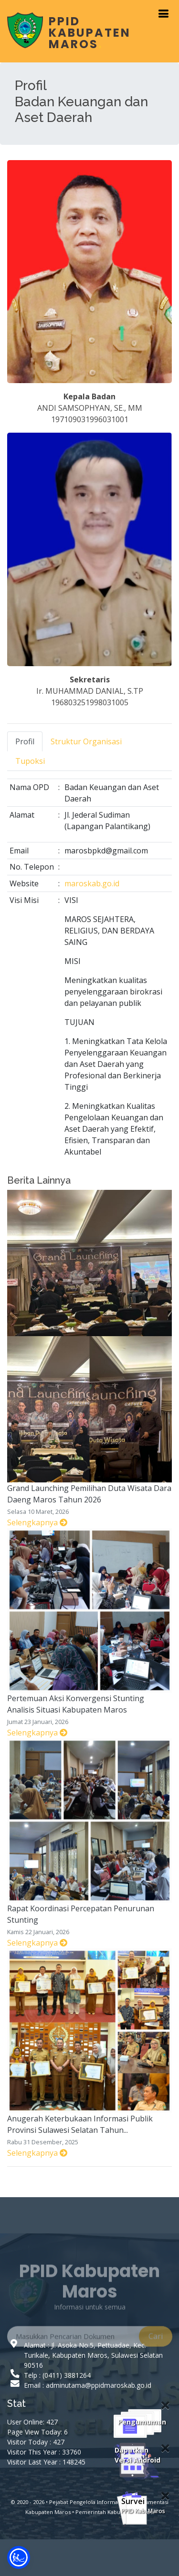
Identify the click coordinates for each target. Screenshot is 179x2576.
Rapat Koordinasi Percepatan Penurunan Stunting (80, 1914)
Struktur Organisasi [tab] (86, 741)
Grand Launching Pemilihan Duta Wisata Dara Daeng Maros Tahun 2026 (89, 1494)
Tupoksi (30, 761)
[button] (19, 2557)
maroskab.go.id (91, 883)
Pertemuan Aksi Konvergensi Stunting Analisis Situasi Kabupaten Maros (75, 1704)
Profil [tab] (24, 741)
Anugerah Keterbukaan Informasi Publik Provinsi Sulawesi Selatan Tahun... (80, 2124)
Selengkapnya (37, 1522)
